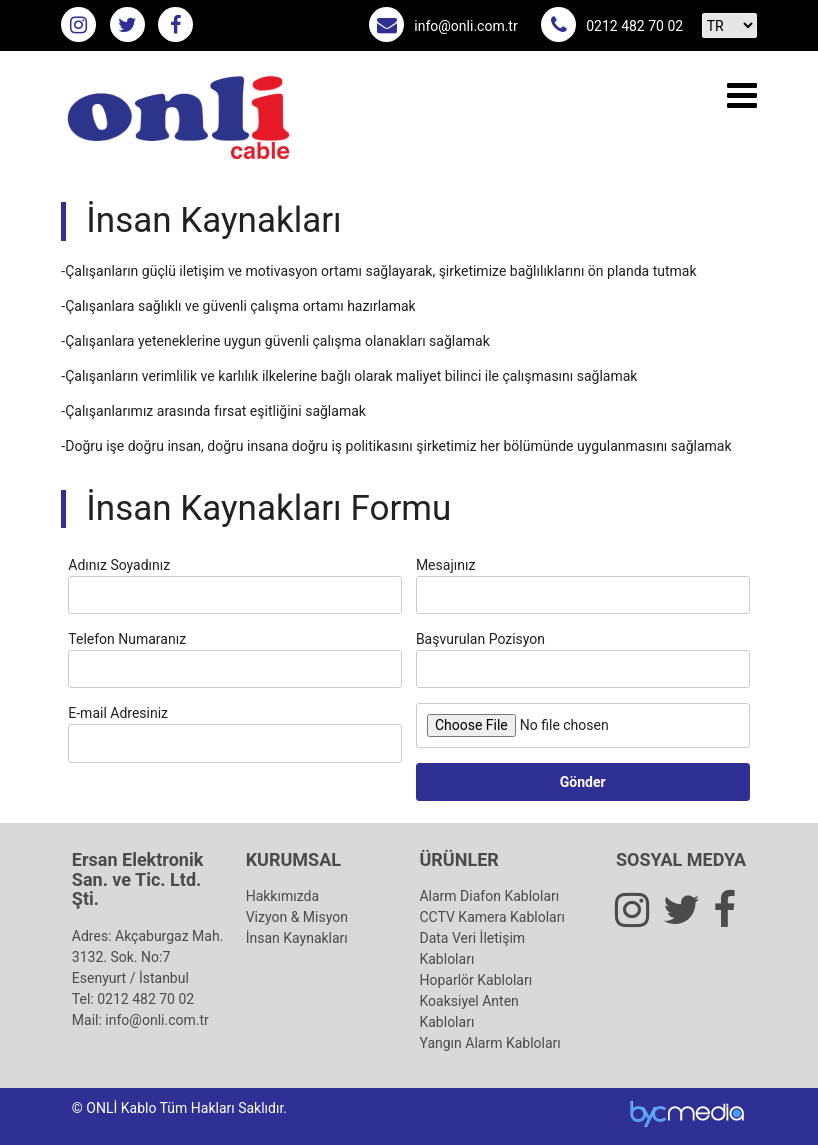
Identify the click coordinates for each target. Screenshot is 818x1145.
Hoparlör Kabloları (475, 980)
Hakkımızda (282, 896)
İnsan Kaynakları (297, 938)
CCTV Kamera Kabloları (491, 917)
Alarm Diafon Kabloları (489, 896)
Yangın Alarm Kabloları (489, 1043)
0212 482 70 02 (634, 26)
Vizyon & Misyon (297, 917)
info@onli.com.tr (465, 26)
